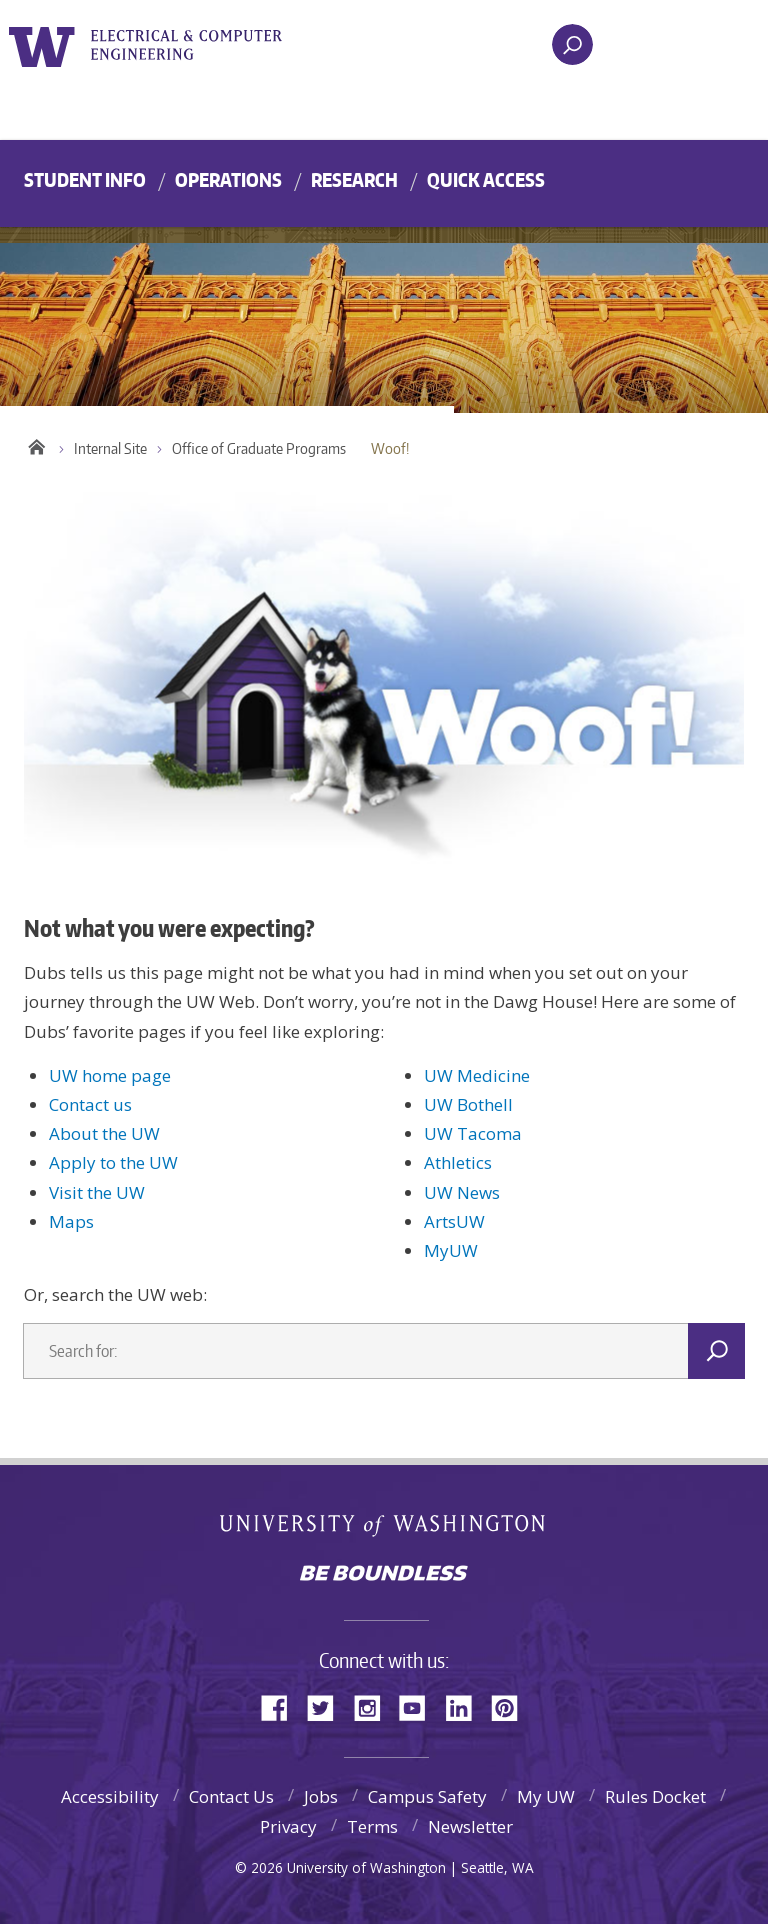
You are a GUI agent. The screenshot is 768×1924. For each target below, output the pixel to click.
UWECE (199, 45)
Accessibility (110, 1796)
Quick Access (486, 179)
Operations (228, 179)
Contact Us (231, 1796)
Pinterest (512, 1706)
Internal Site (110, 448)
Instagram (374, 1706)
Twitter (328, 1706)
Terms (372, 1826)
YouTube (420, 1706)
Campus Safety (427, 1796)
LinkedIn (466, 1706)
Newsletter (470, 1826)
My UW (546, 1796)
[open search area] (572, 44)
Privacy (288, 1826)
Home (36, 444)
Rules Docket (655, 1796)
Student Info (85, 179)
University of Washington (45, 44)
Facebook (282, 1706)
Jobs (321, 1796)
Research (354, 179)
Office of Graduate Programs (259, 448)
